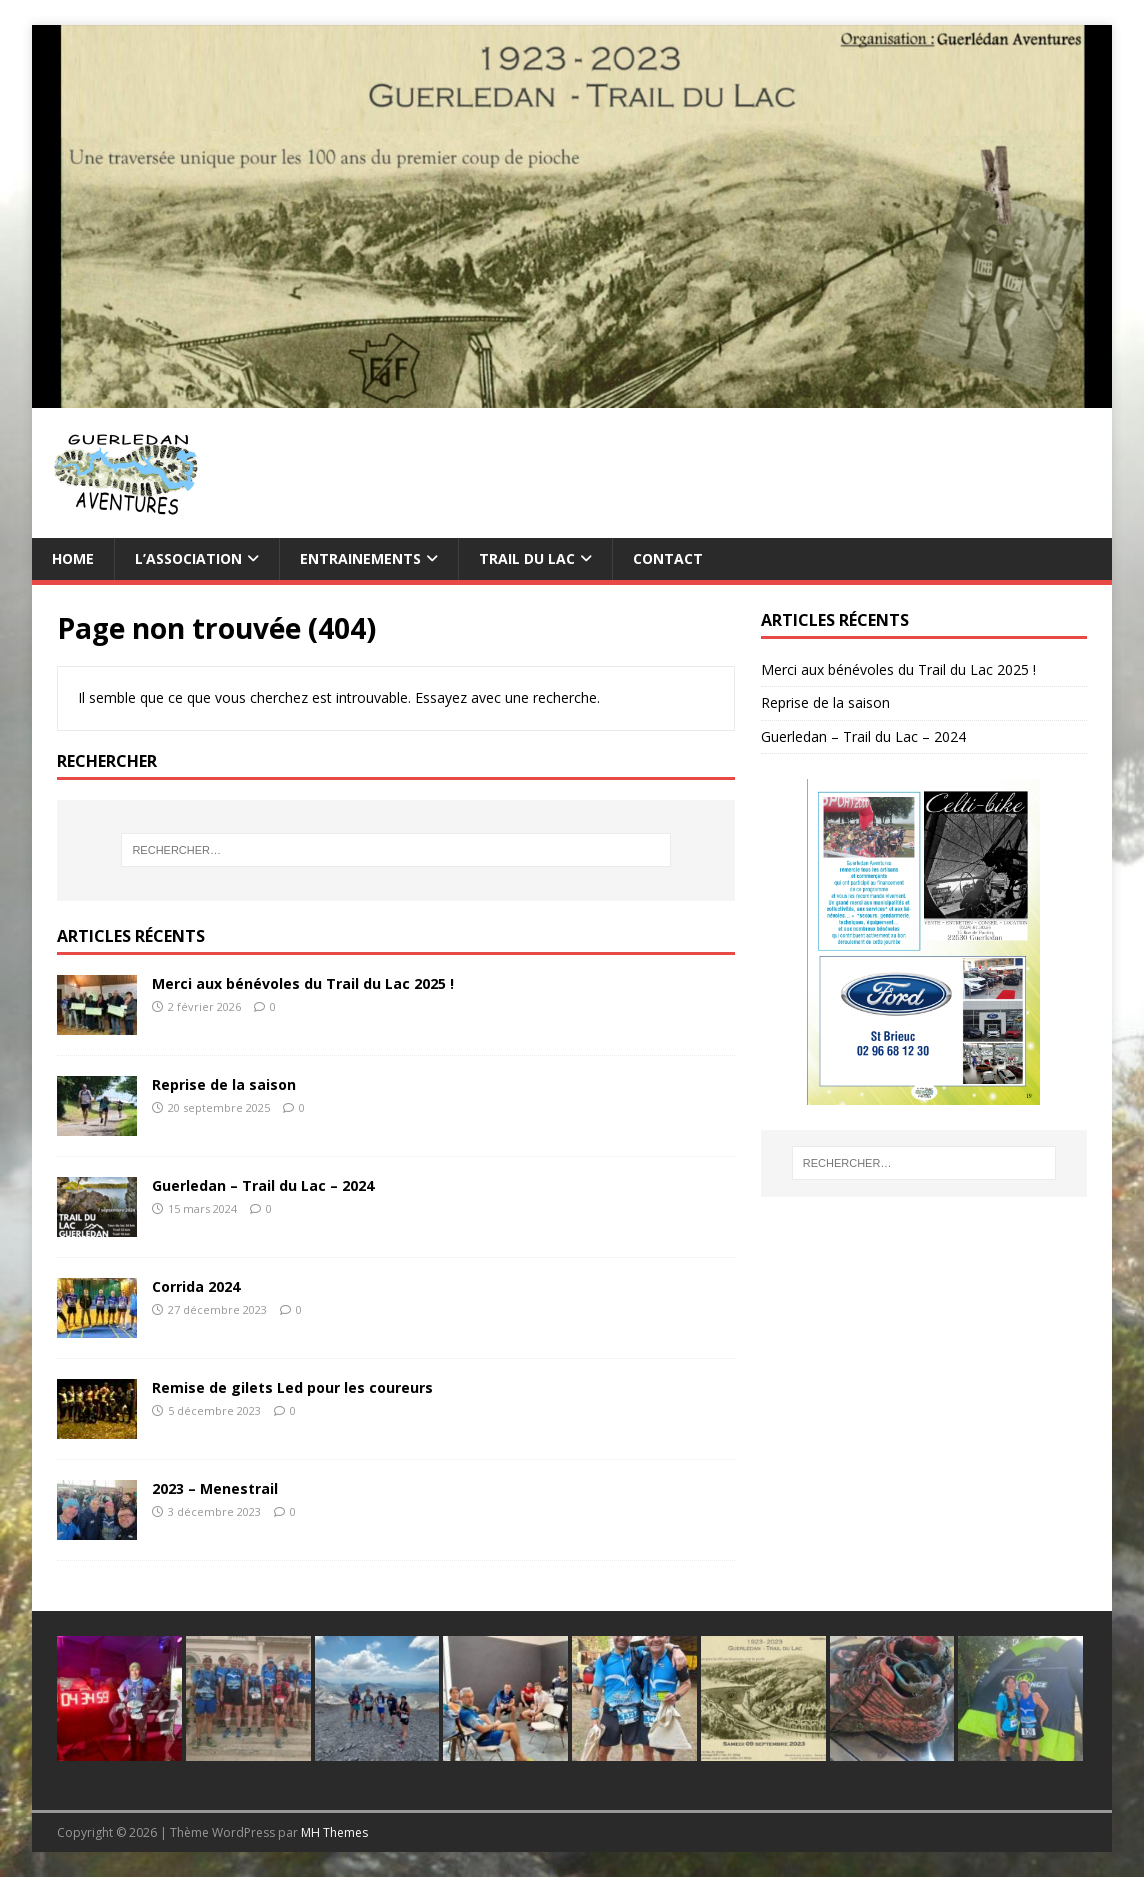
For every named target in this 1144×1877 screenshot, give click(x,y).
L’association (188, 558)
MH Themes (334, 1832)
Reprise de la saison (224, 1084)
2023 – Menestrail (215, 1488)
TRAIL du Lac (527, 558)
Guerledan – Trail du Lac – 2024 (263, 1185)
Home (73, 558)
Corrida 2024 (196, 1286)
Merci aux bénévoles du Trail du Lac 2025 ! (303, 983)
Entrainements (360, 558)
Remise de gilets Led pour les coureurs (292, 1387)
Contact (668, 558)
